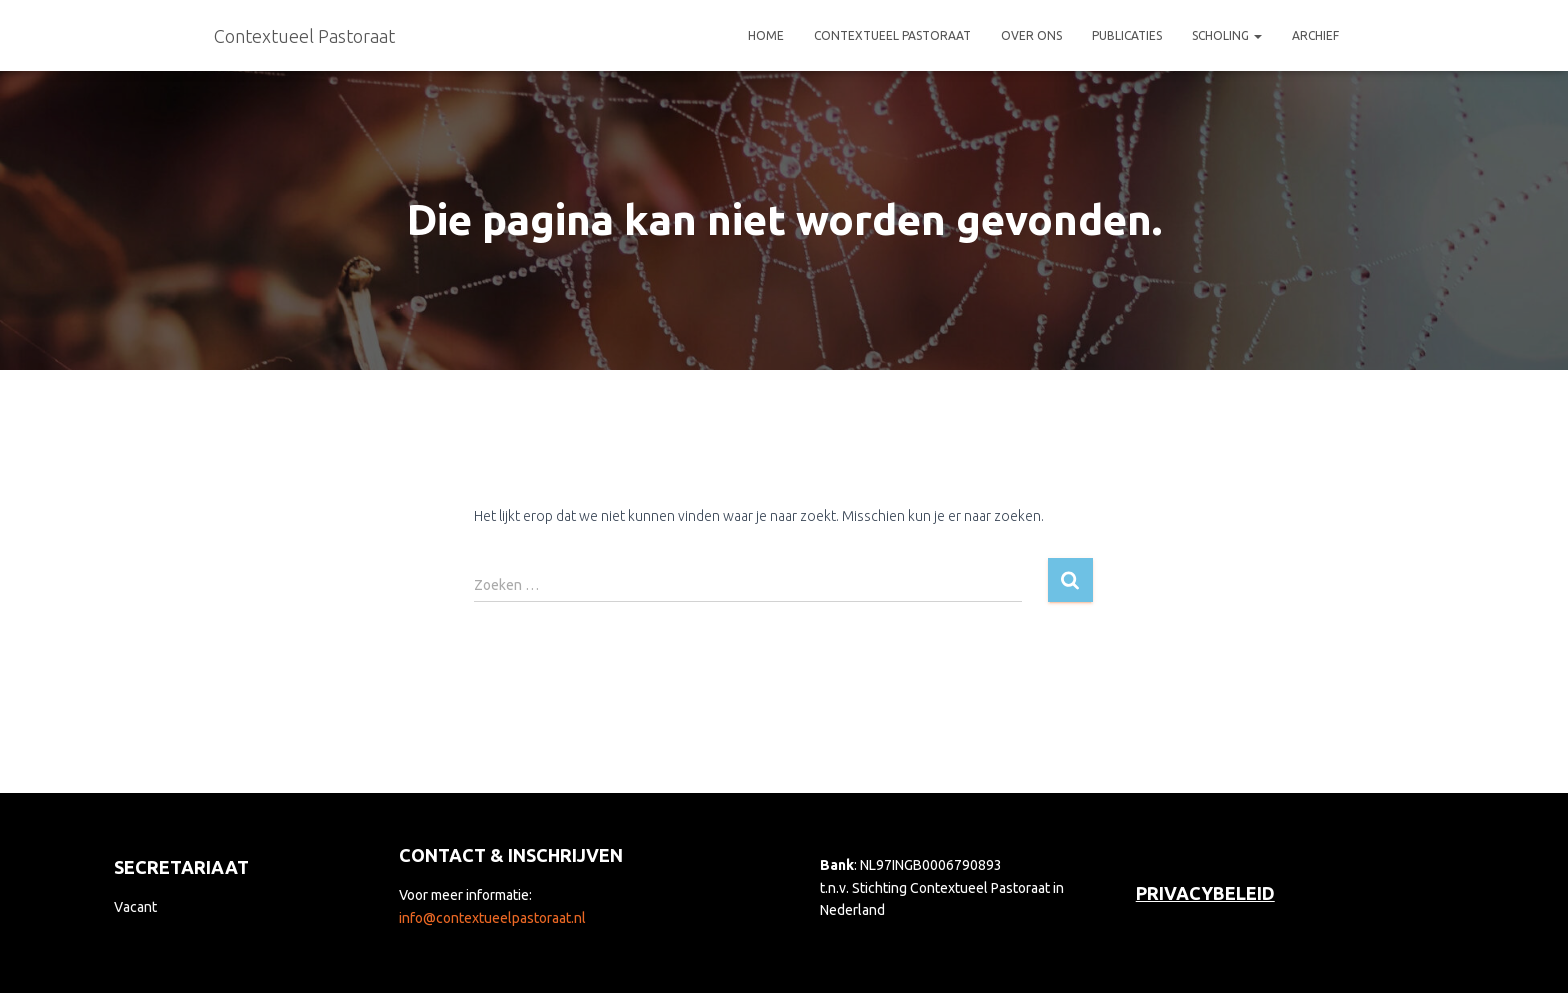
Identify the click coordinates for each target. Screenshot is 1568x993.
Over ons (1031, 35)
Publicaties (1127, 35)
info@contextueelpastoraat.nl (492, 918)
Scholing (1227, 35)
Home (766, 35)
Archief (1315, 35)
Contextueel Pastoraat (892, 35)
